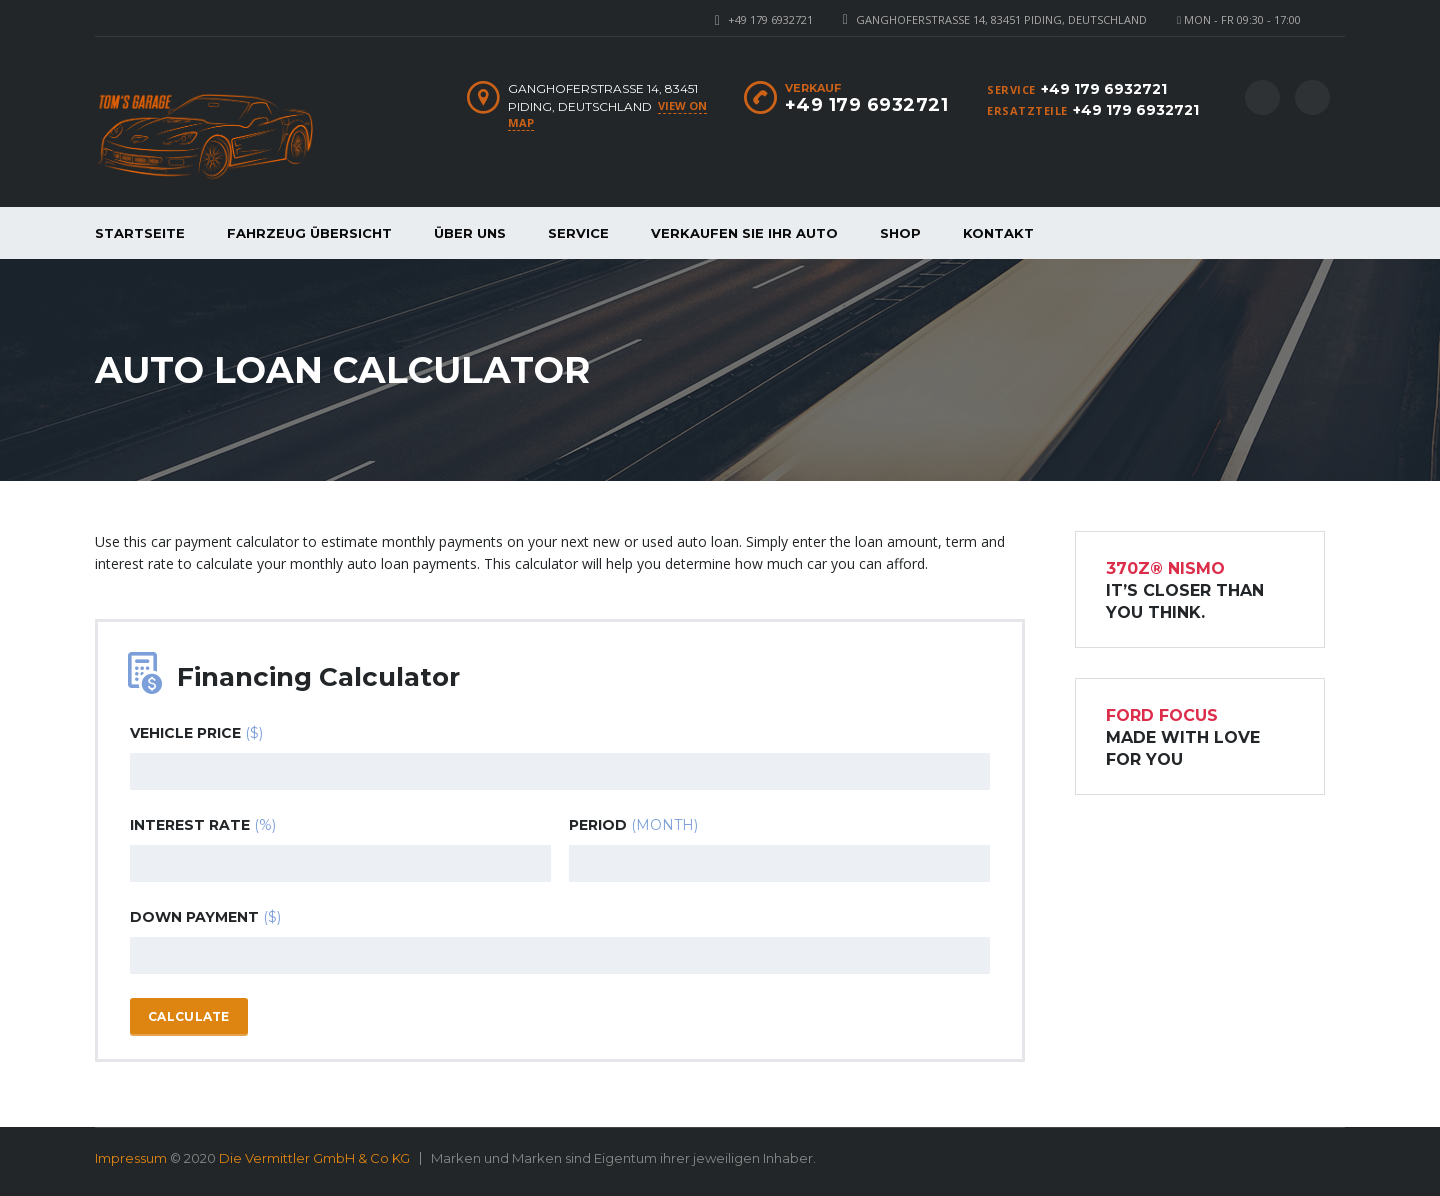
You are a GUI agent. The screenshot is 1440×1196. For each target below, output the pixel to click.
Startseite (140, 233)
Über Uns (470, 233)
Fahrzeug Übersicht (309, 233)
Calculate (189, 1016)
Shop (900, 233)
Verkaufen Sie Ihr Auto (744, 233)
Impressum (131, 1158)
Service (578, 233)
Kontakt (998, 233)
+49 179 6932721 (770, 19)
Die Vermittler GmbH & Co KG (314, 1158)
